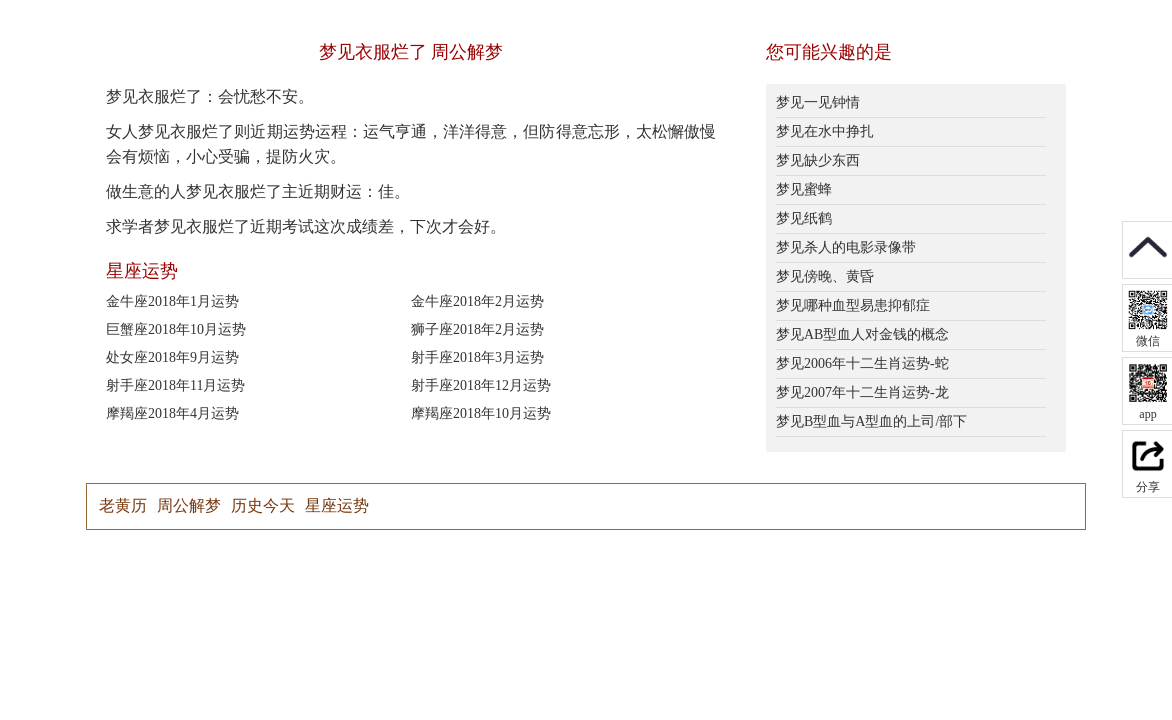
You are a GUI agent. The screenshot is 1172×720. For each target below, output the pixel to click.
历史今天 (263, 505)
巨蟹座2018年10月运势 (176, 329)
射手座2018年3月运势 (477, 357)
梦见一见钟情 (818, 102)
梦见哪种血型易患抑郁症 (853, 305)
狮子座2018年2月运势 (477, 329)
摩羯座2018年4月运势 (172, 413)
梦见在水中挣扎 (825, 131)
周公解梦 (189, 505)
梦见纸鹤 (804, 218)
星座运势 (337, 505)
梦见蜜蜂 (804, 189)
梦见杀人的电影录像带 (846, 247)
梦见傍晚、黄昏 (825, 276)
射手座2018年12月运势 (481, 385)
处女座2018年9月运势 (172, 357)
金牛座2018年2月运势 (477, 301)
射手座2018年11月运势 (175, 385)
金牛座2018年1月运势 (172, 301)
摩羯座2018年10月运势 (481, 413)
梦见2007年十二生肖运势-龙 (862, 392)
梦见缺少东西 (818, 160)
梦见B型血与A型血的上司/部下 (871, 421)
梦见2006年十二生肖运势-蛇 (862, 363)
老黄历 (123, 505)
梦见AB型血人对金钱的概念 (862, 334)
